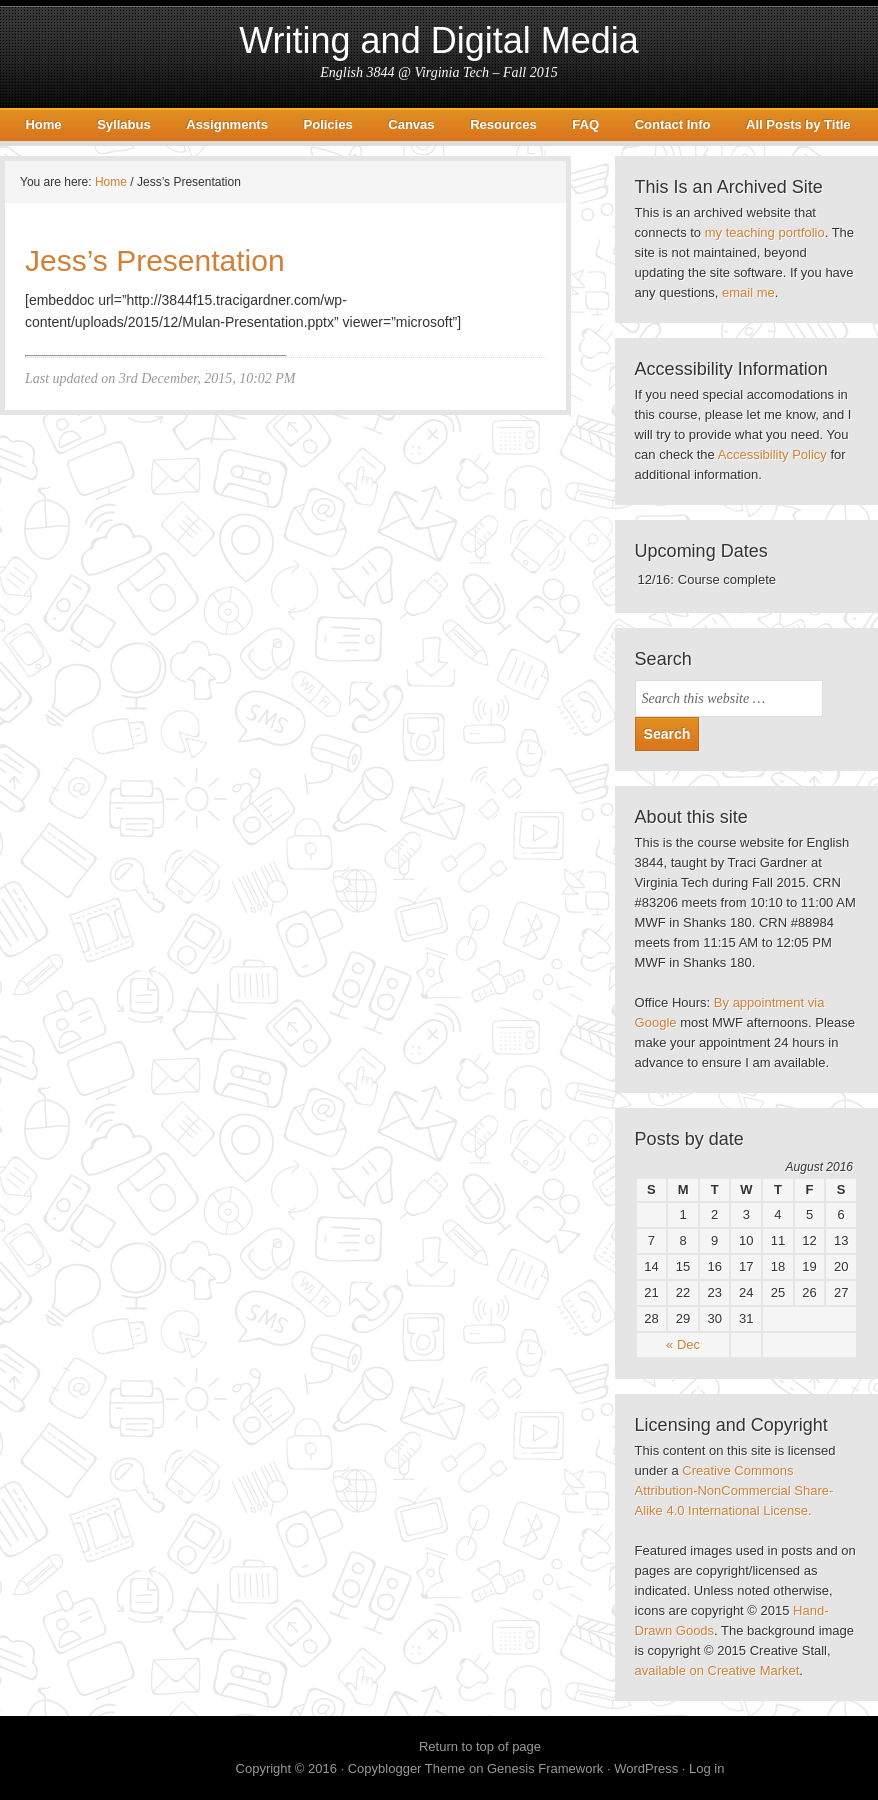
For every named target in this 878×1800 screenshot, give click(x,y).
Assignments (227, 124)
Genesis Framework (545, 1768)
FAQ (585, 124)
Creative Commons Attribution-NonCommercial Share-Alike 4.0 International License (734, 1490)
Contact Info (673, 124)
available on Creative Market (717, 1670)
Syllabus (123, 124)
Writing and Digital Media (439, 40)
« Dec (683, 1344)
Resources (503, 124)
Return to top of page (480, 1746)
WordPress (646, 1768)
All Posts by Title (798, 124)
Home (43, 124)
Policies (328, 124)
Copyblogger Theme (407, 1768)
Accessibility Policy (772, 454)
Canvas (411, 124)
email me (748, 292)
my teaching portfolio (765, 232)
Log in (706, 1768)
